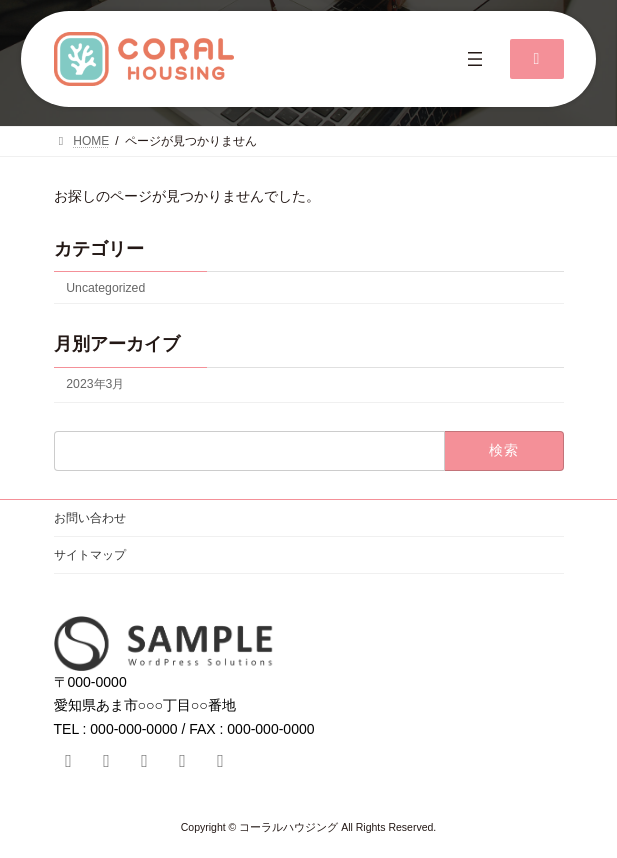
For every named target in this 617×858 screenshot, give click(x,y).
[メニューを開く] (475, 59)
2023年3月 (95, 384)
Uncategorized (105, 288)
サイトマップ (90, 555)
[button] (537, 59)
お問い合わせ (90, 518)
